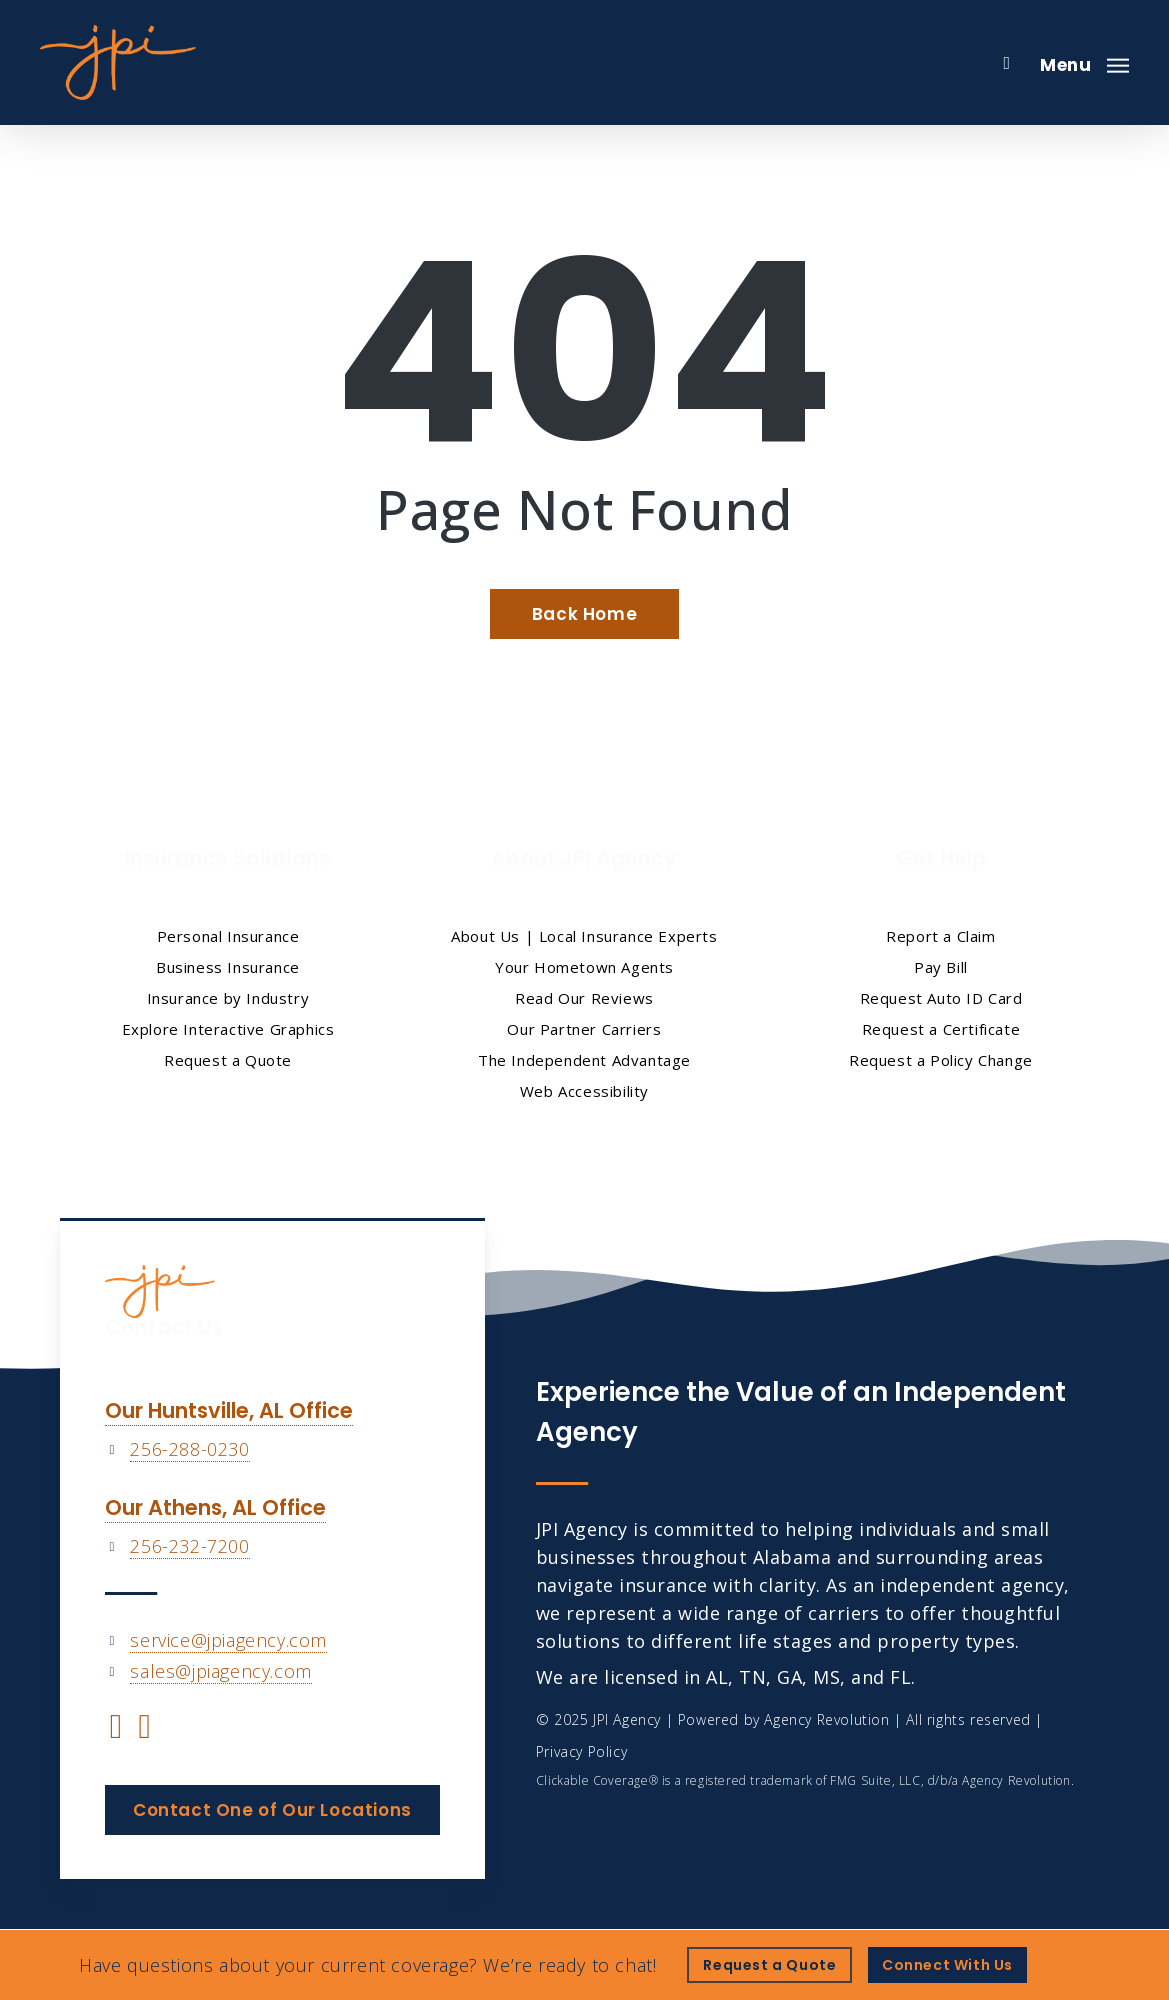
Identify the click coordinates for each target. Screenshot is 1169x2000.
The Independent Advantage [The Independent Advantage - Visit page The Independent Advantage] (584, 1060)
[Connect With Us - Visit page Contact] (947, 1965)
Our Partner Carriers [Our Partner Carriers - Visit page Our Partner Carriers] (584, 1029)
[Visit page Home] (118, 62)
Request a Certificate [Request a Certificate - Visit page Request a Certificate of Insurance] (941, 1029)
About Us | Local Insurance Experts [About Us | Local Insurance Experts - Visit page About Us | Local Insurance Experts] (584, 936)
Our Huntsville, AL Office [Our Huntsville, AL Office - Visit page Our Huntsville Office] (229, 1410)
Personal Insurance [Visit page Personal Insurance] (228, 936)
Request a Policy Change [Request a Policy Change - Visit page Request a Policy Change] (941, 1060)
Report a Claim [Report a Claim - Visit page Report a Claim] (940, 936)
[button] (1084, 63)
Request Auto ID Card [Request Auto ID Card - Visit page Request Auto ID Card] (941, 998)
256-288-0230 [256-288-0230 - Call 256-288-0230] (189, 1449)
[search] (1007, 63)
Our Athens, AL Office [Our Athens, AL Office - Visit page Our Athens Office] (215, 1507)
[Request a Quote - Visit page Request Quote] (769, 1965)
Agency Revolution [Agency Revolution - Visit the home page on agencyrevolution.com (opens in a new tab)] (826, 1719)
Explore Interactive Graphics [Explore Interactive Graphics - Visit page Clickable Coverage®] (228, 1029)
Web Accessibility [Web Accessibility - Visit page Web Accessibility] (584, 1091)
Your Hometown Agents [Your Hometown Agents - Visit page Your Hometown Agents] (584, 967)
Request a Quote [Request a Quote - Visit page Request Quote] (228, 1060)
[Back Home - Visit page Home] (584, 614)
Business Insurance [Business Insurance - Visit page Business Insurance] (228, 967)
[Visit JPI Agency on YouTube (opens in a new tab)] (144, 1729)
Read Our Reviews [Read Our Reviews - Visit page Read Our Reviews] (584, 998)
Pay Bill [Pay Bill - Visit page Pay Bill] (941, 967)
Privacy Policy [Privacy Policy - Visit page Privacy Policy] (581, 1751)
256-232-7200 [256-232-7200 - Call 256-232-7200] (189, 1546)
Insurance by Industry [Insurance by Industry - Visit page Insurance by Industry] (228, 998)
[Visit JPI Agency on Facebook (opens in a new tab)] (116, 1729)
